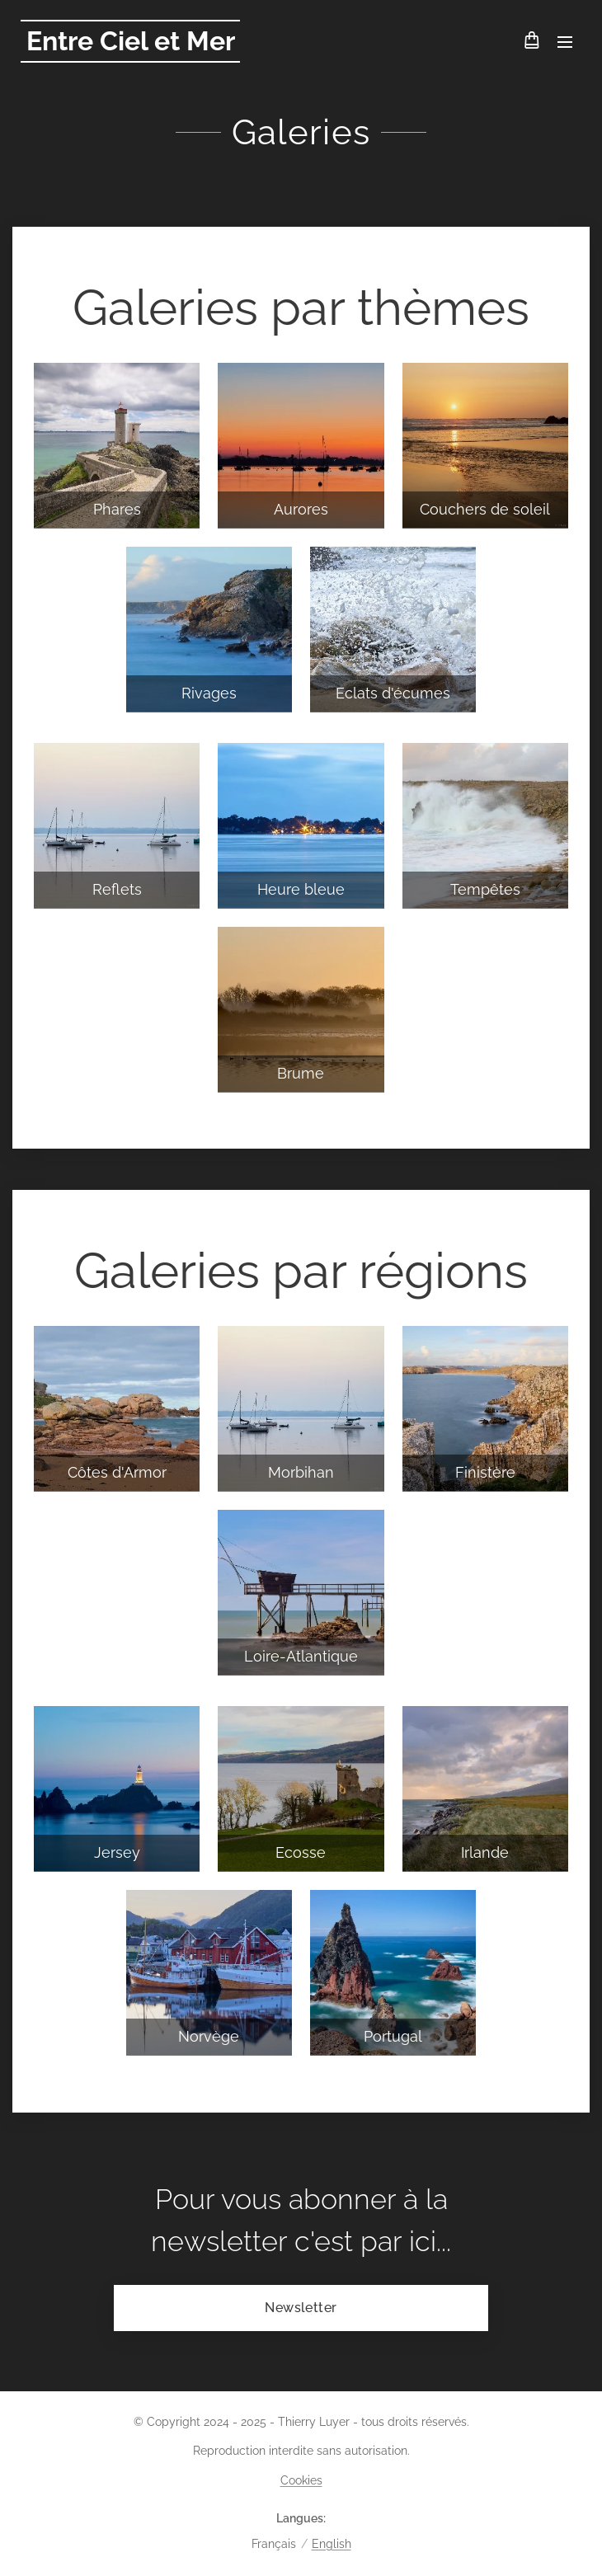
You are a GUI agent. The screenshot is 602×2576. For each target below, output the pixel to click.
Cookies (301, 2480)
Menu (564, 42)
